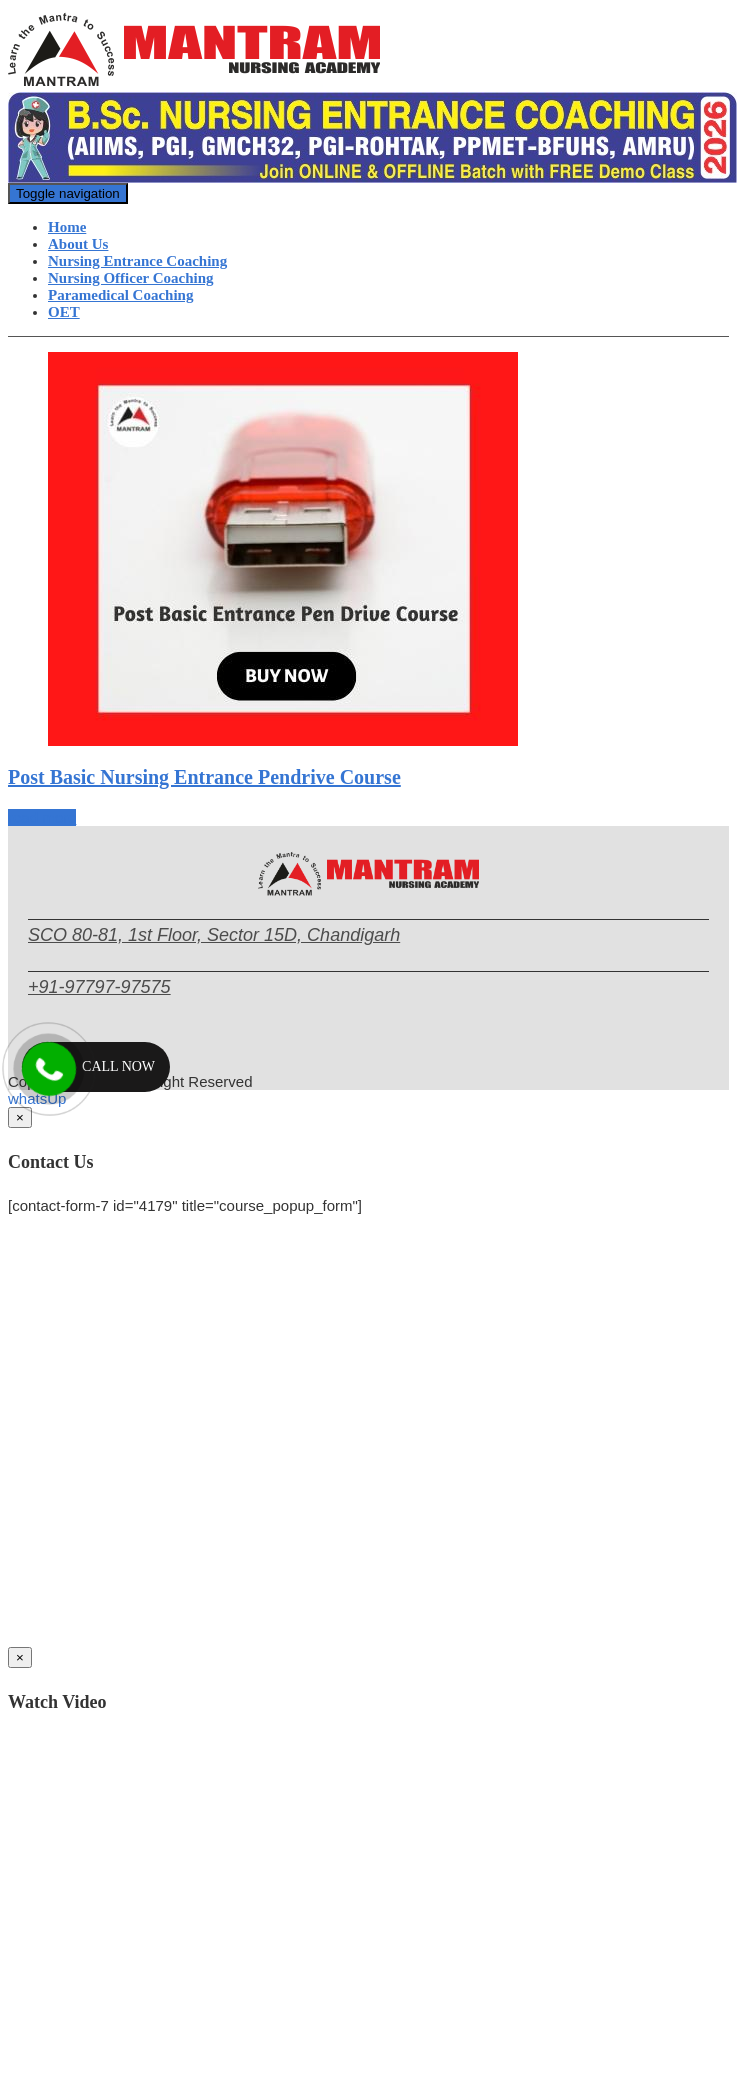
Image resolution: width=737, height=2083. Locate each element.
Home (67, 227)
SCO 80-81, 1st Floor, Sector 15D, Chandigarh (214, 935)
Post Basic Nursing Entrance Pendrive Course (204, 777)
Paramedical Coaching (120, 295)
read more (42, 817)
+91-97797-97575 (99, 987)
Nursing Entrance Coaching (137, 261)
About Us (78, 244)
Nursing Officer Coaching (131, 278)
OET (64, 312)
